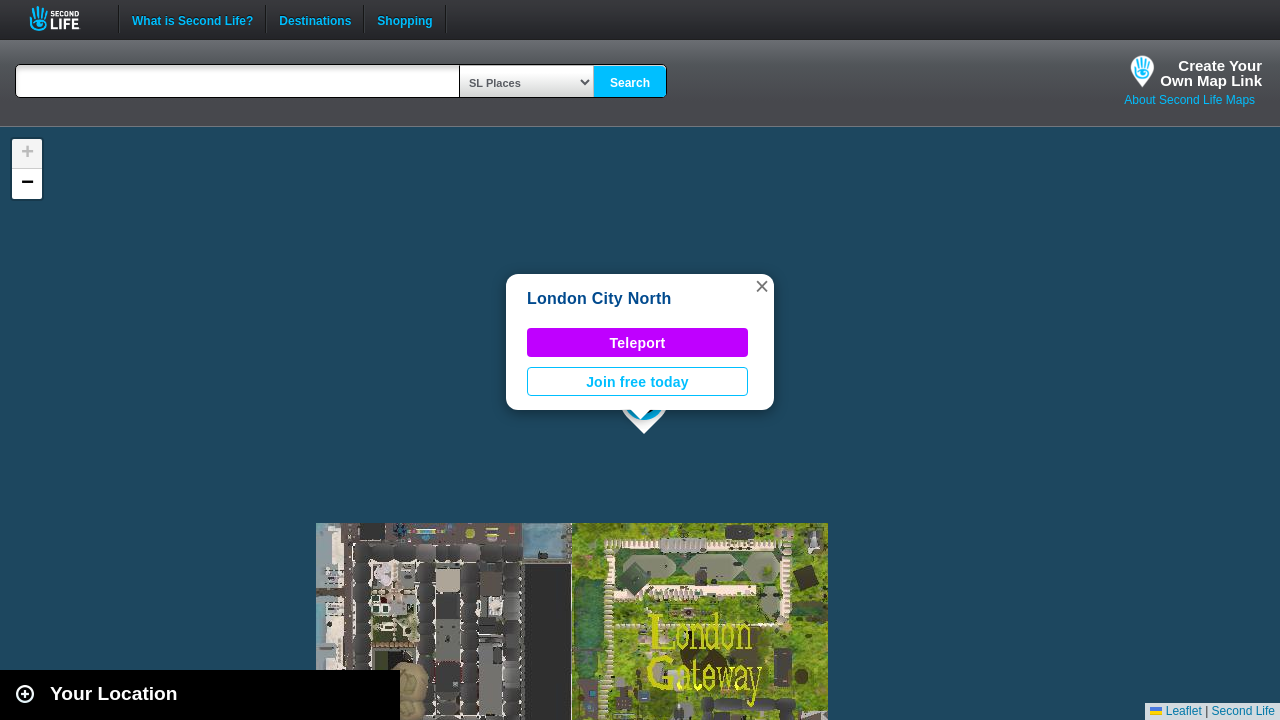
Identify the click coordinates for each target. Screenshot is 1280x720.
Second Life (65, 18)
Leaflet (1175, 711)
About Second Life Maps (1189, 100)
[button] (762, 286)
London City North (599, 298)
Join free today (637, 382)
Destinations (315, 19)
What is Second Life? (192, 19)
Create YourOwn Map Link (1211, 73)
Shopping (404, 19)
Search (630, 83)
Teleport (638, 343)
